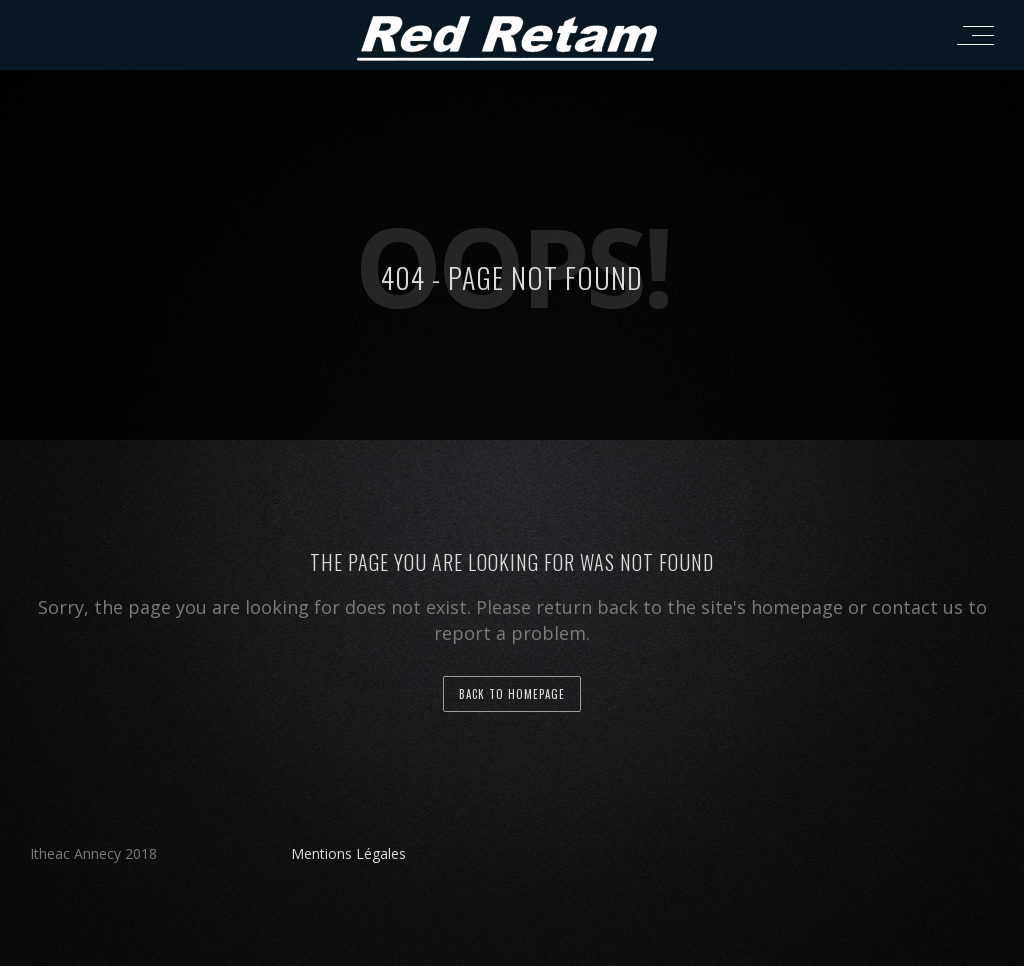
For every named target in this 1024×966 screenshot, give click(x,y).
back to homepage (512, 694)
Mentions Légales (348, 853)
